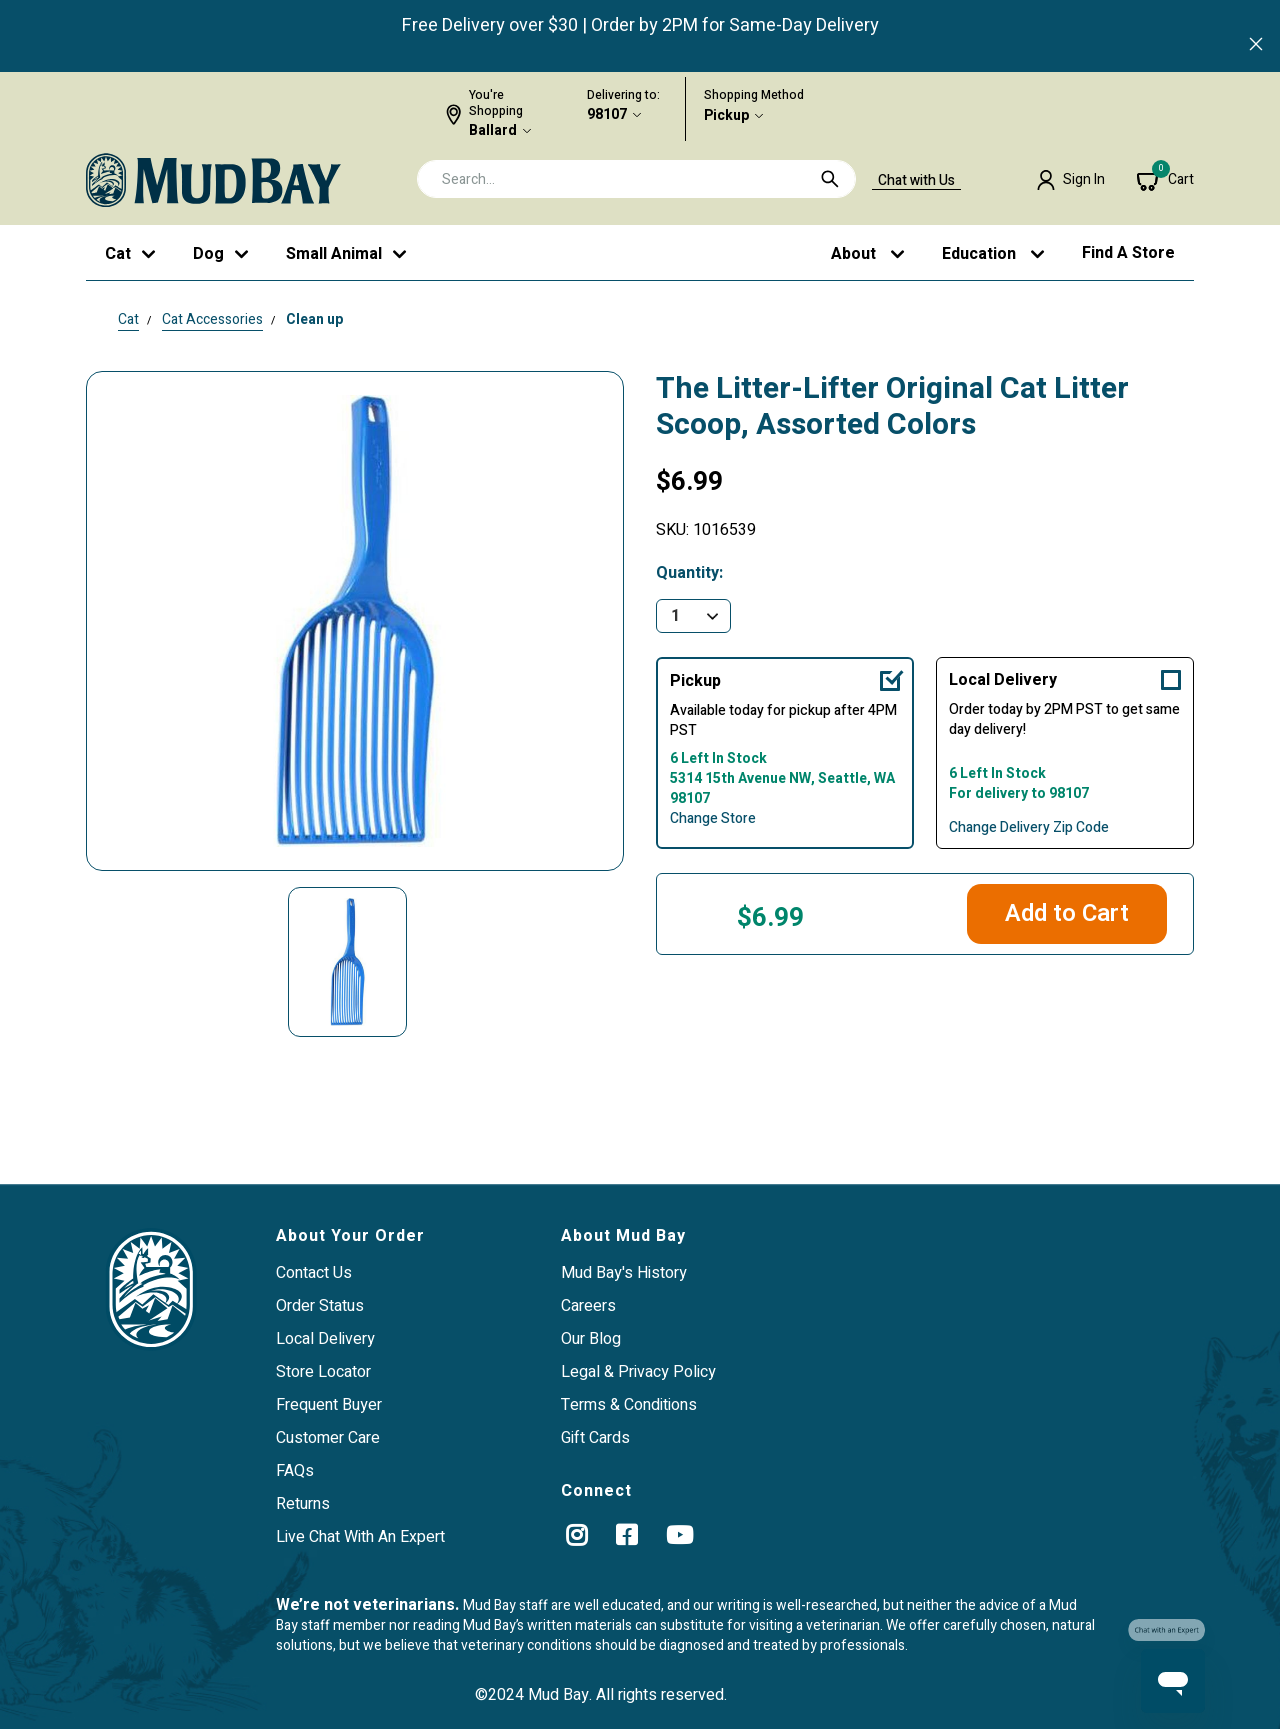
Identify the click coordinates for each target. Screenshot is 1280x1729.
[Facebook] (626, 1535)
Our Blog (591, 1339)
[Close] (1256, 46)
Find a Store (1128, 253)
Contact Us (314, 1273)
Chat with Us (916, 181)
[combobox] (636, 179)
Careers (588, 1306)
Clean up (314, 319)
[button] (1070, 180)
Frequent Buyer (329, 1405)
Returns (303, 1504)
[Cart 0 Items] (1165, 180)
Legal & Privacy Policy (638, 1372)
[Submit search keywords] (830, 179)
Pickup (726, 116)
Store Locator (323, 1372)
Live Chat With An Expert (360, 1537)
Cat (128, 319)
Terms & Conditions (629, 1405)
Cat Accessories (212, 319)
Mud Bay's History (624, 1273)
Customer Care (328, 1438)
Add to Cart (1067, 913)
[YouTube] (679, 1535)
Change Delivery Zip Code (1029, 828)
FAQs (295, 1471)
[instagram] (576, 1535)
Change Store (713, 819)
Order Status (320, 1306)
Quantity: (689, 573)
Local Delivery (1003, 680)
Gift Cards (595, 1438)
